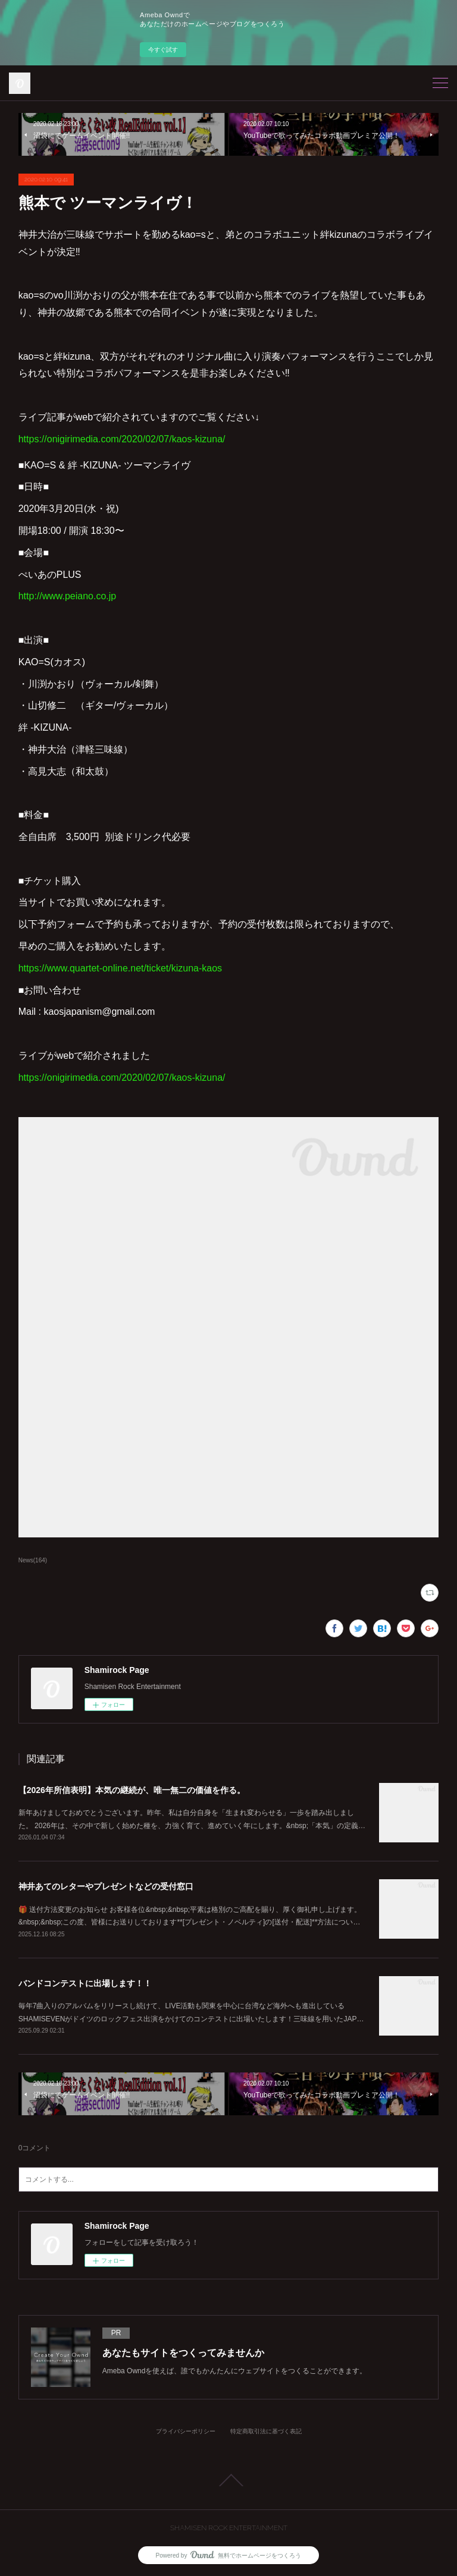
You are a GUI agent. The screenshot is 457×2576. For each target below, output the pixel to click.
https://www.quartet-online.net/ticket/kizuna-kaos (120, 968)
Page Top (228, 2480)
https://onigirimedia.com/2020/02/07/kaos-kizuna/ (122, 439)
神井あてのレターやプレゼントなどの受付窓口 (105, 1886)
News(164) (32, 1560)
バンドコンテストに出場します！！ (85, 1983)
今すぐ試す (163, 49)
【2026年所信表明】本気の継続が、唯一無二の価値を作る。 (131, 1790)
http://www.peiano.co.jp (67, 596)
